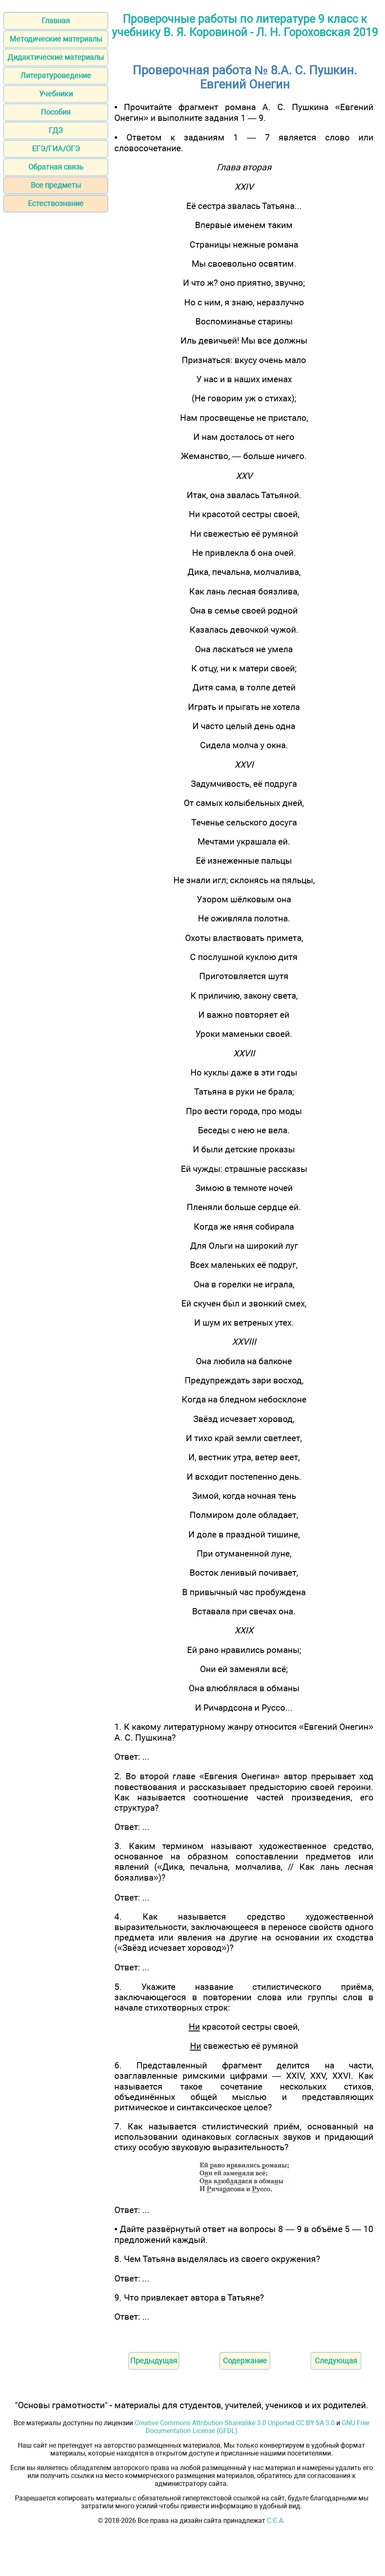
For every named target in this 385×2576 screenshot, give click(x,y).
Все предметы (56, 185)
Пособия (56, 112)
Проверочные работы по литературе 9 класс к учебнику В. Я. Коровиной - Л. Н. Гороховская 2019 (245, 25)
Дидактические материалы (55, 57)
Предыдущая (153, 2360)
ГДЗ (56, 130)
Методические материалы (56, 38)
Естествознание (56, 203)
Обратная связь (56, 166)
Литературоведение (55, 75)
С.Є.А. (276, 2520)
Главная (56, 20)
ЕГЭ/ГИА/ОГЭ (56, 148)
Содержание (245, 2360)
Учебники (56, 93)
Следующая (336, 2360)
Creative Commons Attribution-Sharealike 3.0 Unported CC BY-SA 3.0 (235, 2423)
